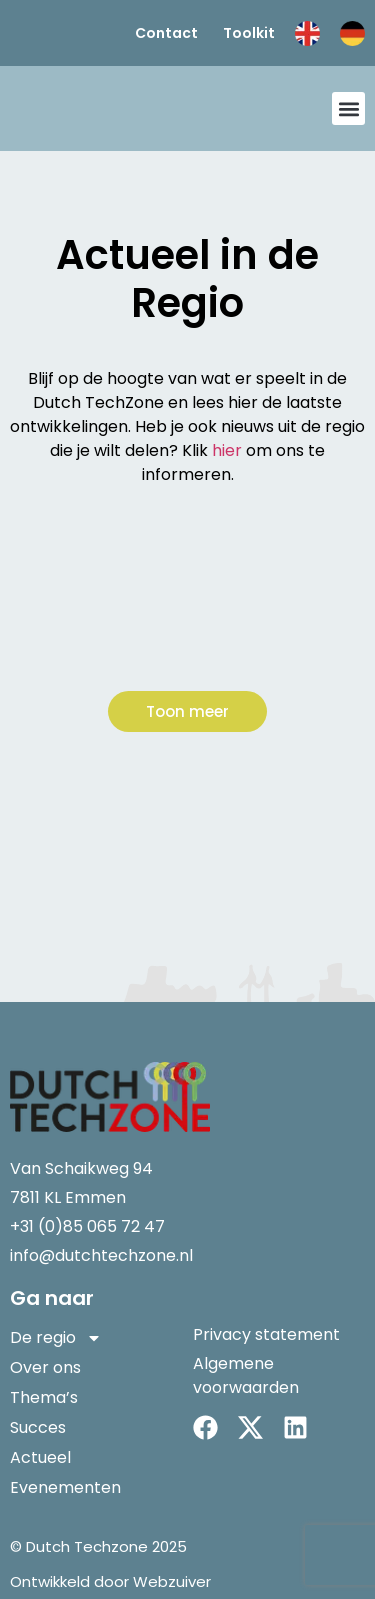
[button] (348, 108)
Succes (38, 1427)
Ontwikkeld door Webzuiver (110, 1581)
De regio (56, 1338)
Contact (166, 33)
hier (227, 450)
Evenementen (65, 1487)
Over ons (45, 1367)
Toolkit (249, 33)
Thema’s (44, 1397)
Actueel (40, 1457)
